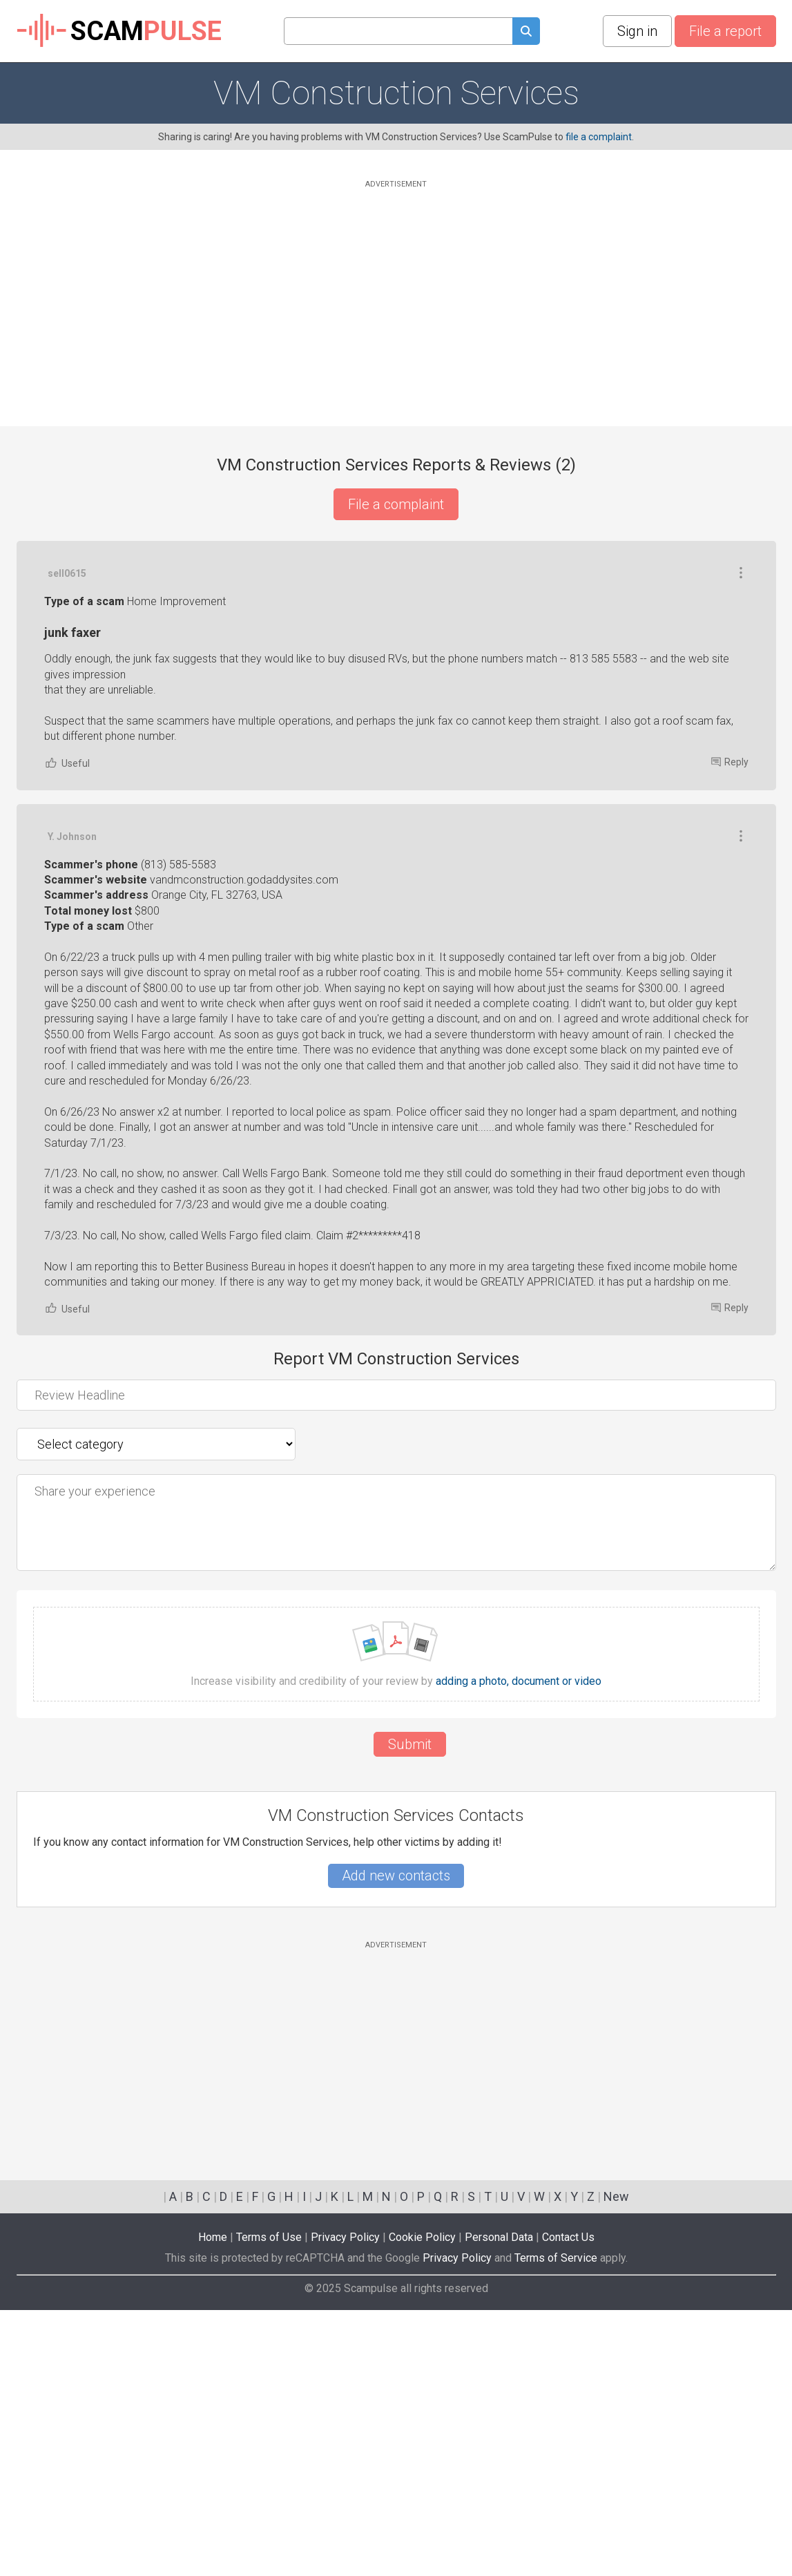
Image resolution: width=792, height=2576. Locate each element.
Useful (67, 1029)
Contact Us (568, 2503)
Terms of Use (269, 2503)
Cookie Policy (422, 2503)
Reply (729, 1028)
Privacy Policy (345, 2503)
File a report (725, 31)
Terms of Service (555, 2523)
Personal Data (499, 2503)
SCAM (119, 31)
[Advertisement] (396, 288)
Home (212, 2503)
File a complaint (396, 504)
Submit (410, 2010)
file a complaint (599, 136)
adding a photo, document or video (518, 1947)
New (616, 2462)
